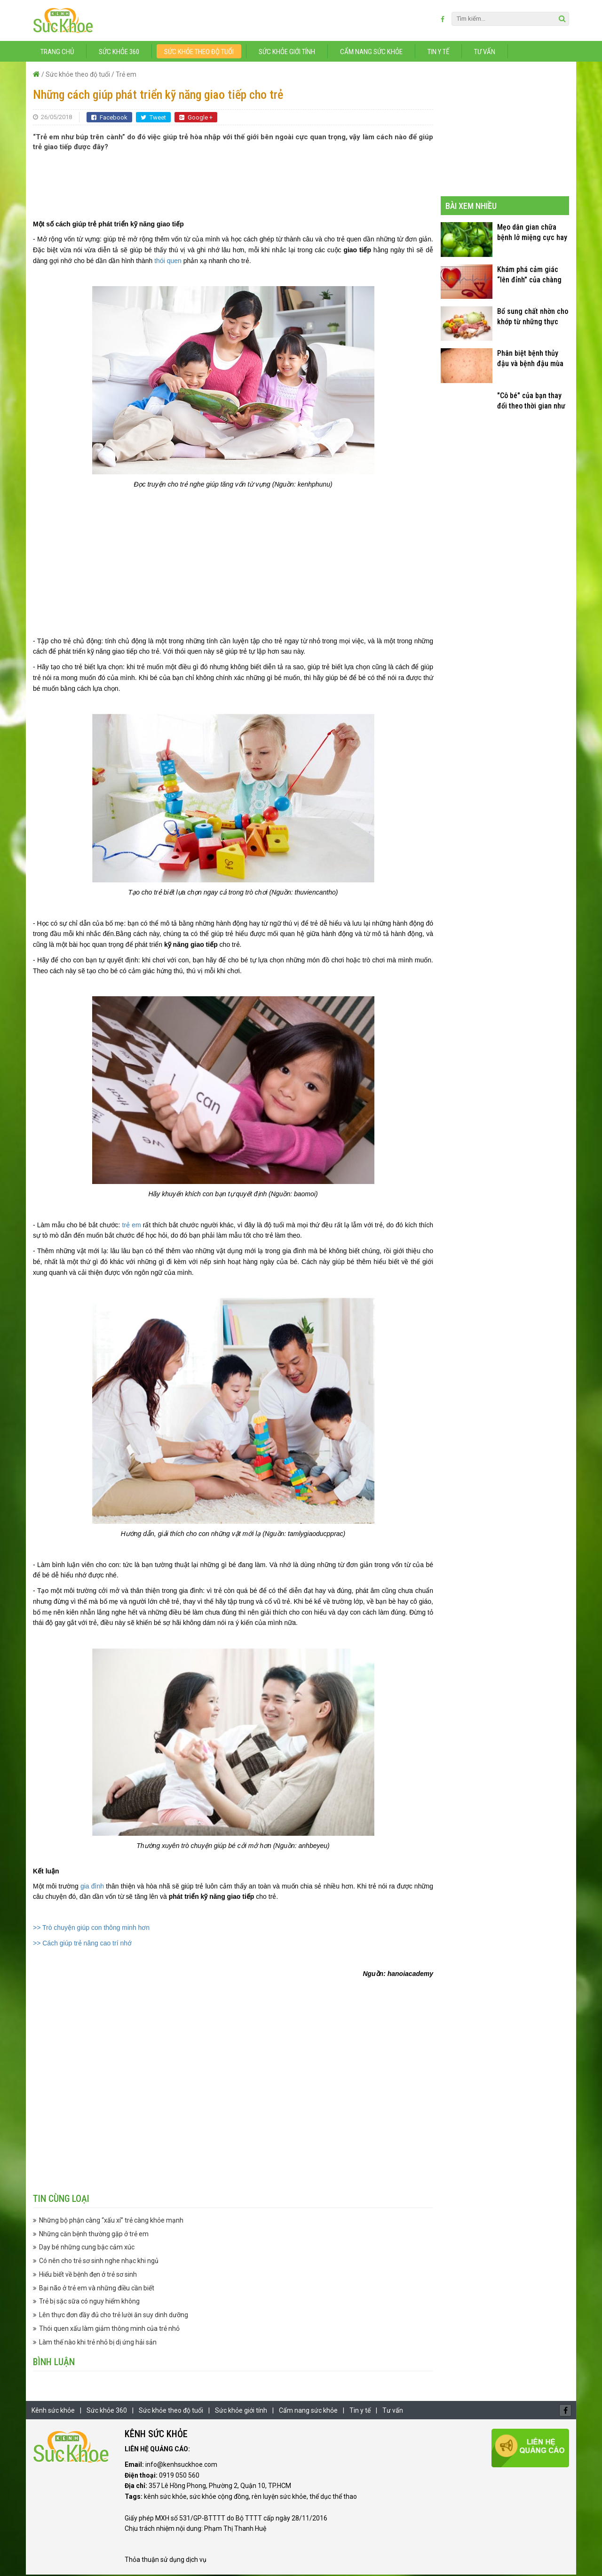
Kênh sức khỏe (53, 2412)
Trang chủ (57, 53)
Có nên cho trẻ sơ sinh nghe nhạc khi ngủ (98, 2262)
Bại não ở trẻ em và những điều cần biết (96, 2289)
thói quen (168, 262)
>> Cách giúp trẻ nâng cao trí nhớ (82, 1944)
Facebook (109, 118)
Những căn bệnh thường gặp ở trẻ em (94, 2235)
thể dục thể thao (333, 2498)
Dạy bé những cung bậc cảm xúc (87, 2249)
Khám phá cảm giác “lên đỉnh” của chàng (529, 276)
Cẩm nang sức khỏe (371, 53)
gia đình (92, 1887)
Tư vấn (484, 53)
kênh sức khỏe (165, 2498)
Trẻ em (126, 76)
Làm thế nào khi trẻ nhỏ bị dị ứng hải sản (98, 2343)
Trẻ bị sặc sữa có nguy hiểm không (89, 2303)
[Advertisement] (233, 181)
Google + (196, 118)
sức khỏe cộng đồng (219, 2498)
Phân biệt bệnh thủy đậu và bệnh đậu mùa (530, 360)
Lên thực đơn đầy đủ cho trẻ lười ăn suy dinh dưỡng (113, 2316)
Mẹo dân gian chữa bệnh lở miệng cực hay (532, 234)
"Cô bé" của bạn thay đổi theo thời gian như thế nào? (531, 402)
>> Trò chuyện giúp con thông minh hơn (91, 1929)
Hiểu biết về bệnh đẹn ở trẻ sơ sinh (88, 2276)
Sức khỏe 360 (119, 53)
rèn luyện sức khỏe (279, 2498)
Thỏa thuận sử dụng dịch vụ (165, 2561)
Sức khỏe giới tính (287, 53)
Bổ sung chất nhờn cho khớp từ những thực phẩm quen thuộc (532, 318)
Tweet (153, 118)
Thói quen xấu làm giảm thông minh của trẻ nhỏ (109, 2330)
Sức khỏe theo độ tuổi (199, 53)
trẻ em (130, 1226)
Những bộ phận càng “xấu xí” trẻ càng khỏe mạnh (111, 2221)
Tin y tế (438, 53)
